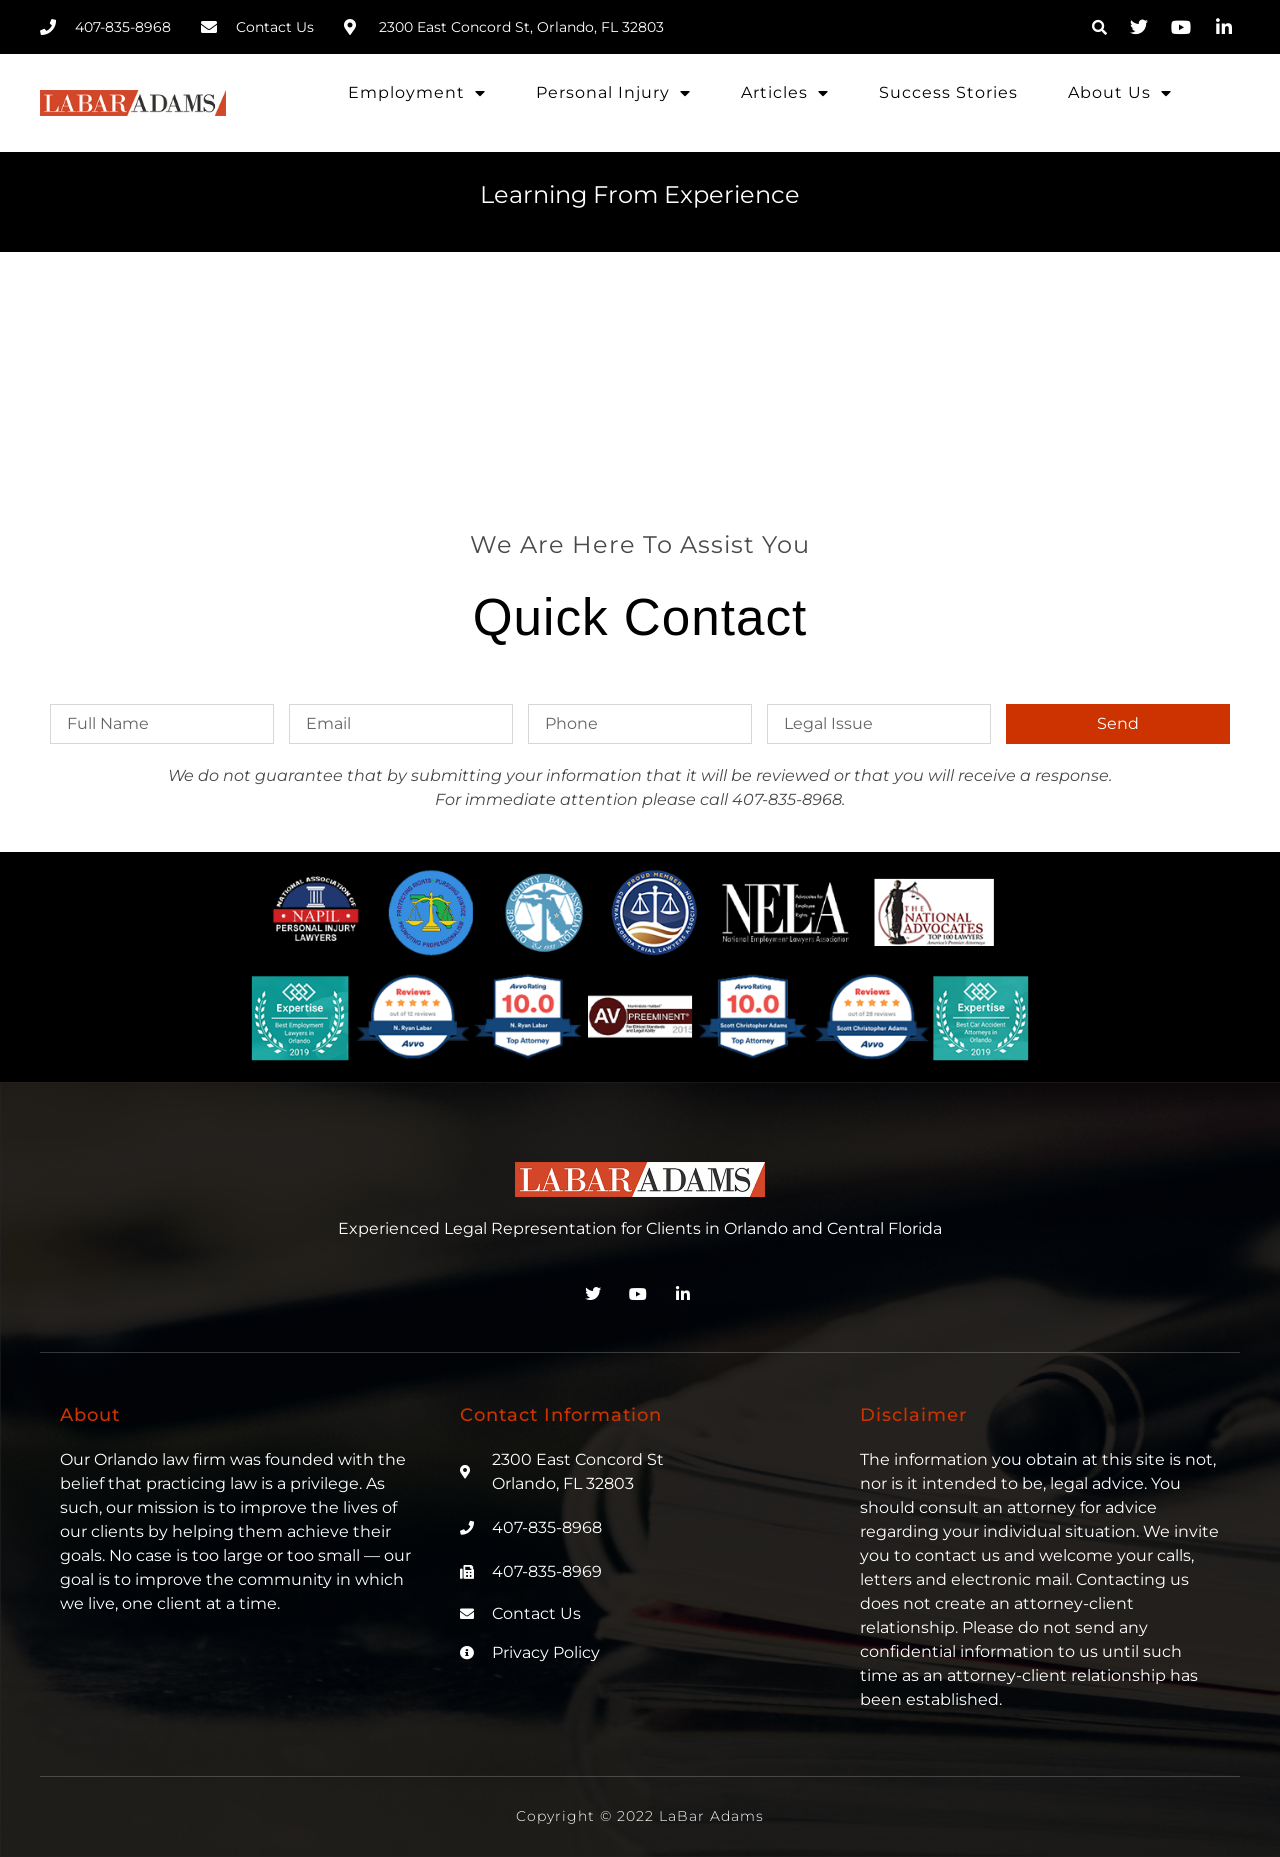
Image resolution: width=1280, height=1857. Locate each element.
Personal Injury (613, 93)
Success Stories (948, 92)
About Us (1120, 93)
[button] (1099, 27)
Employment (417, 93)
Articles (785, 93)
